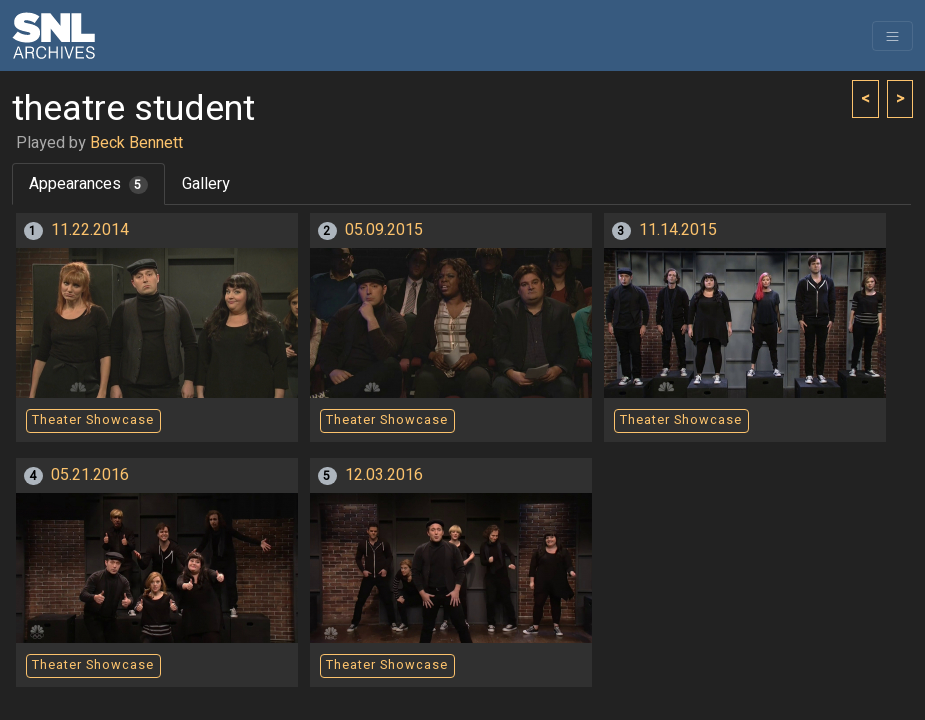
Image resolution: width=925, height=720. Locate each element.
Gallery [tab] (206, 184)
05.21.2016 (90, 475)
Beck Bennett (136, 143)
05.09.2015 (384, 230)
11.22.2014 (90, 230)
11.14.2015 (678, 230)
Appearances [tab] (88, 184)
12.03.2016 (384, 475)
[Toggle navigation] (892, 36)
